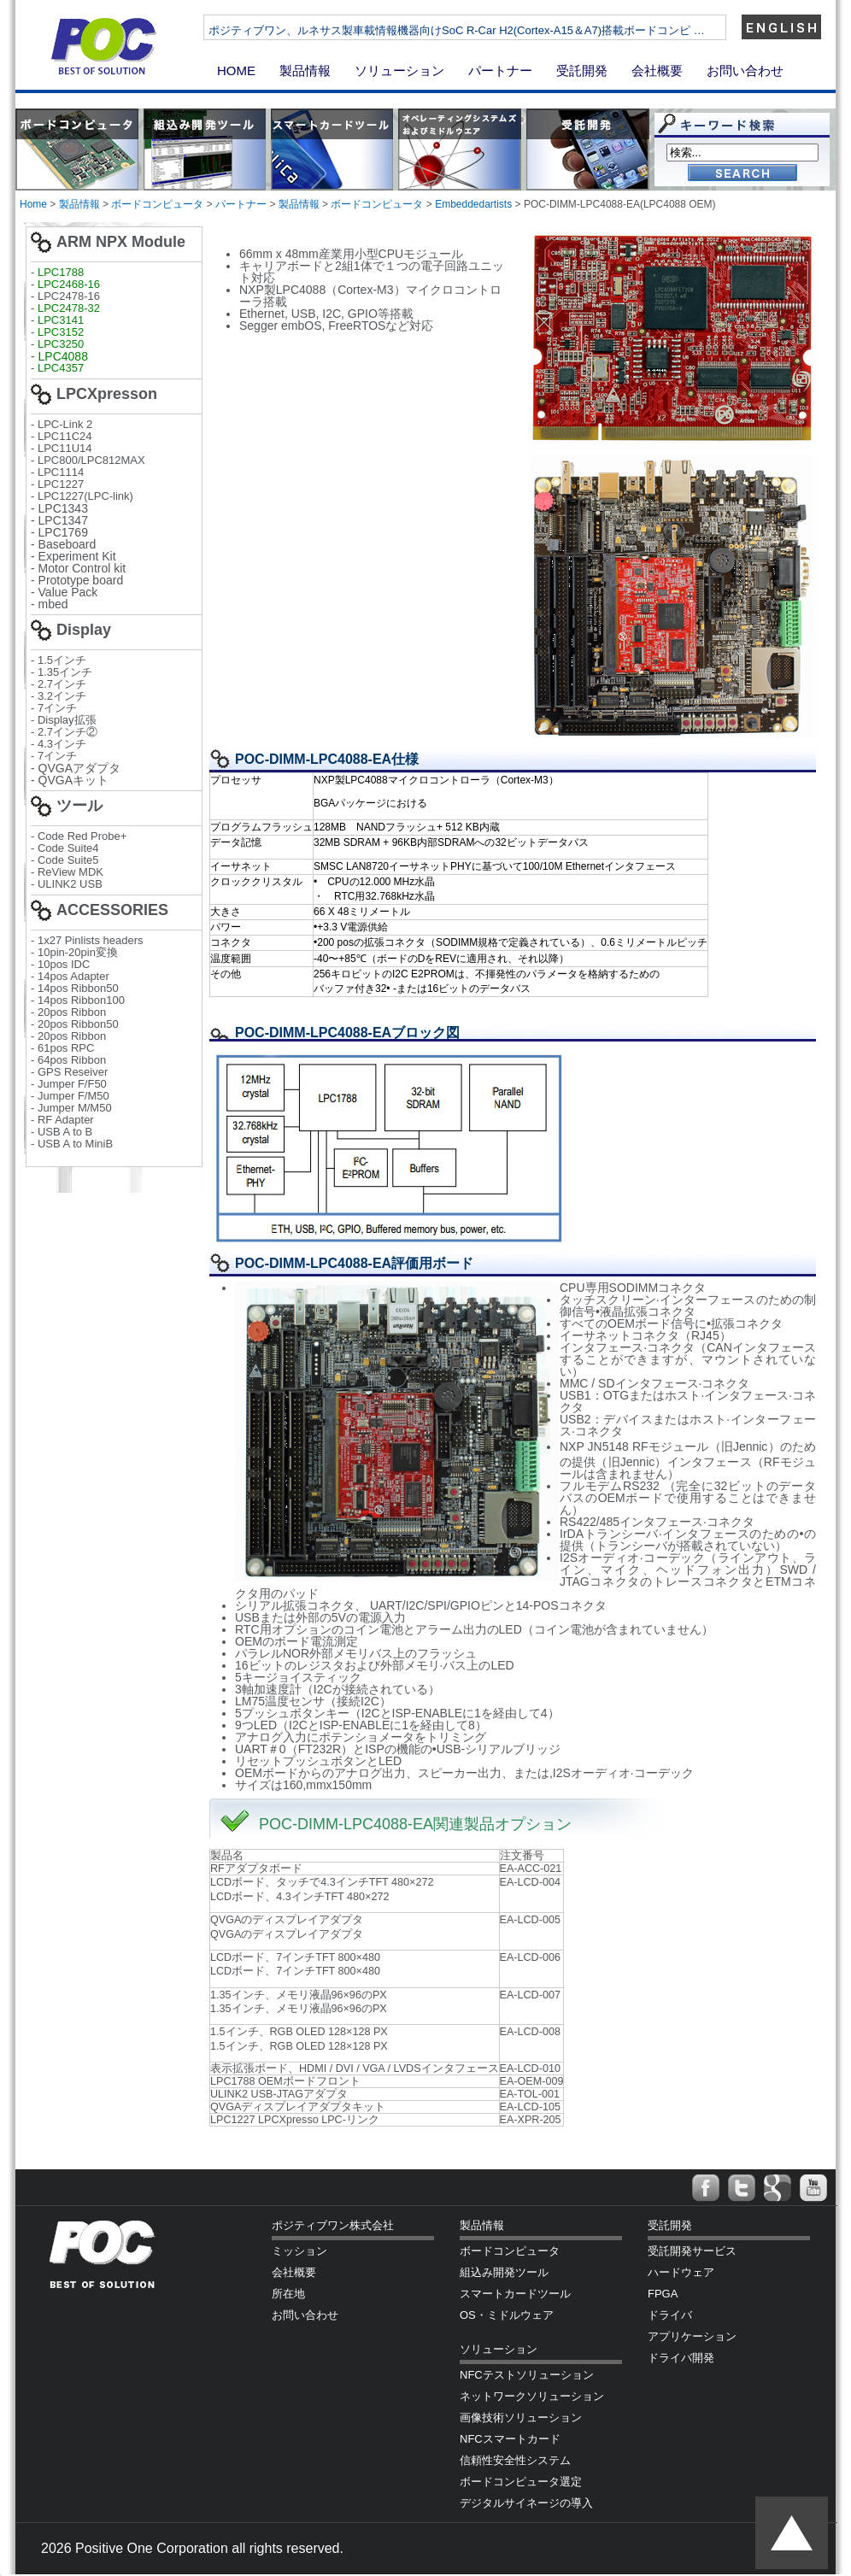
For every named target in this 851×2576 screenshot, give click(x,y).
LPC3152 (61, 332)
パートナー (500, 70)
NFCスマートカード (510, 2438)
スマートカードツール (515, 2293)
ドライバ (670, 2315)
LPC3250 (61, 343)
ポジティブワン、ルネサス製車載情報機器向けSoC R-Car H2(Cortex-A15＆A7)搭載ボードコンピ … (515, 30)
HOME (236, 70)
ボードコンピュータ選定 (521, 2481)
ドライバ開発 (681, 2357)
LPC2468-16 (69, 284)
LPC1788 (61, 272)
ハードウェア (681, 2272)
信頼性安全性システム (515, 2460)
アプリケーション (692, 2336)
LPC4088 (63, 356)
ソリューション (399, 70)
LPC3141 (61, 320)
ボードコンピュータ (157, 204)
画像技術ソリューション (521, 2417)
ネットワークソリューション (532, 2396)
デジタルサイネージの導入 (526, 2503)
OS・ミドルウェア (507, 2315)
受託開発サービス (692, 2250)
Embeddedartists (473, 204)
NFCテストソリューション (527, 2374)
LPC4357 (61, 367)
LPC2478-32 (69, 308)
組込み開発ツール (504, 2272)
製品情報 (305, 70)
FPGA (663, 2293)
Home (33, 204)
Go (742, 174)
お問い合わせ (745, 70)
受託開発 (581, 70)
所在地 (288, 2293)
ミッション (299, 2250)
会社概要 (657, 70)
